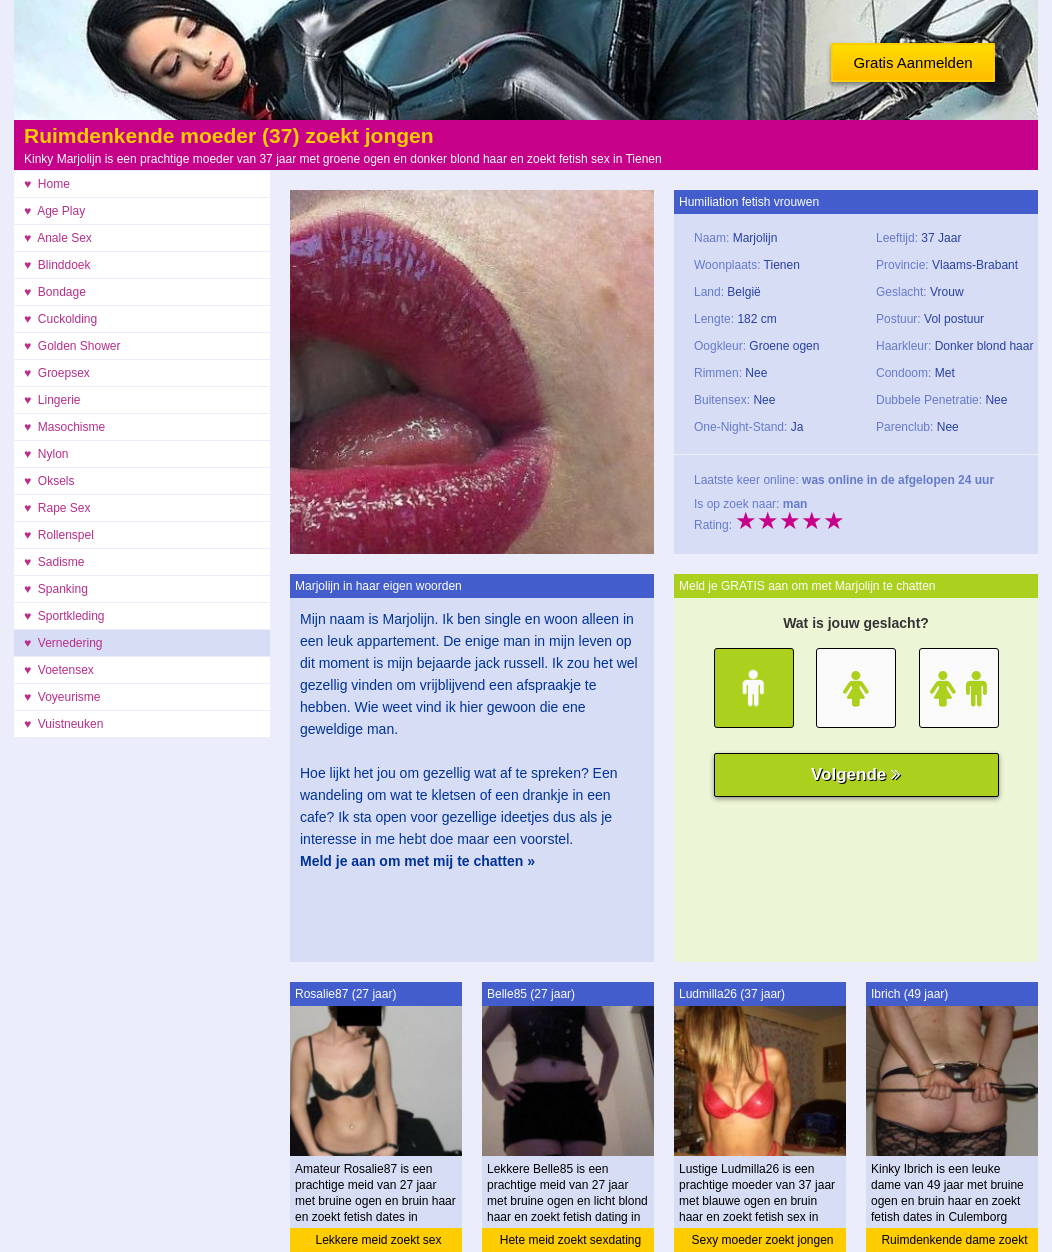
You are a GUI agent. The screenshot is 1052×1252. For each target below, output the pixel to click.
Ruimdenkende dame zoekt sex (954, 1242)
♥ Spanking (56, 589)
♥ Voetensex (59, 670)
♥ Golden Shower (72, 346)
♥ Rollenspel (59, 535)
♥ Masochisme (64, 427)
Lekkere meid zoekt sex (378, 1240)
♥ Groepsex (57, 373)
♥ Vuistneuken (63, 724)
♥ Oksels (49, 481)
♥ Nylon (46, 454)
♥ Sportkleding (64, 616)
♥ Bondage (55, 292)
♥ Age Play (54, 211)
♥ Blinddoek (57, 265)
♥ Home (47, 184)
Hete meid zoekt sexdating (570, 1240)
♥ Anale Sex (58, 238)
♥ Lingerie (52, 400)
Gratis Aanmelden (912, 62)
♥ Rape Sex (57, 508)
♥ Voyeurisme (62, 697)
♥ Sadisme (54, 562)
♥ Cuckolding (60, 319)
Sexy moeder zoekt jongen (762, 1240)
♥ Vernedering (63, 643)
